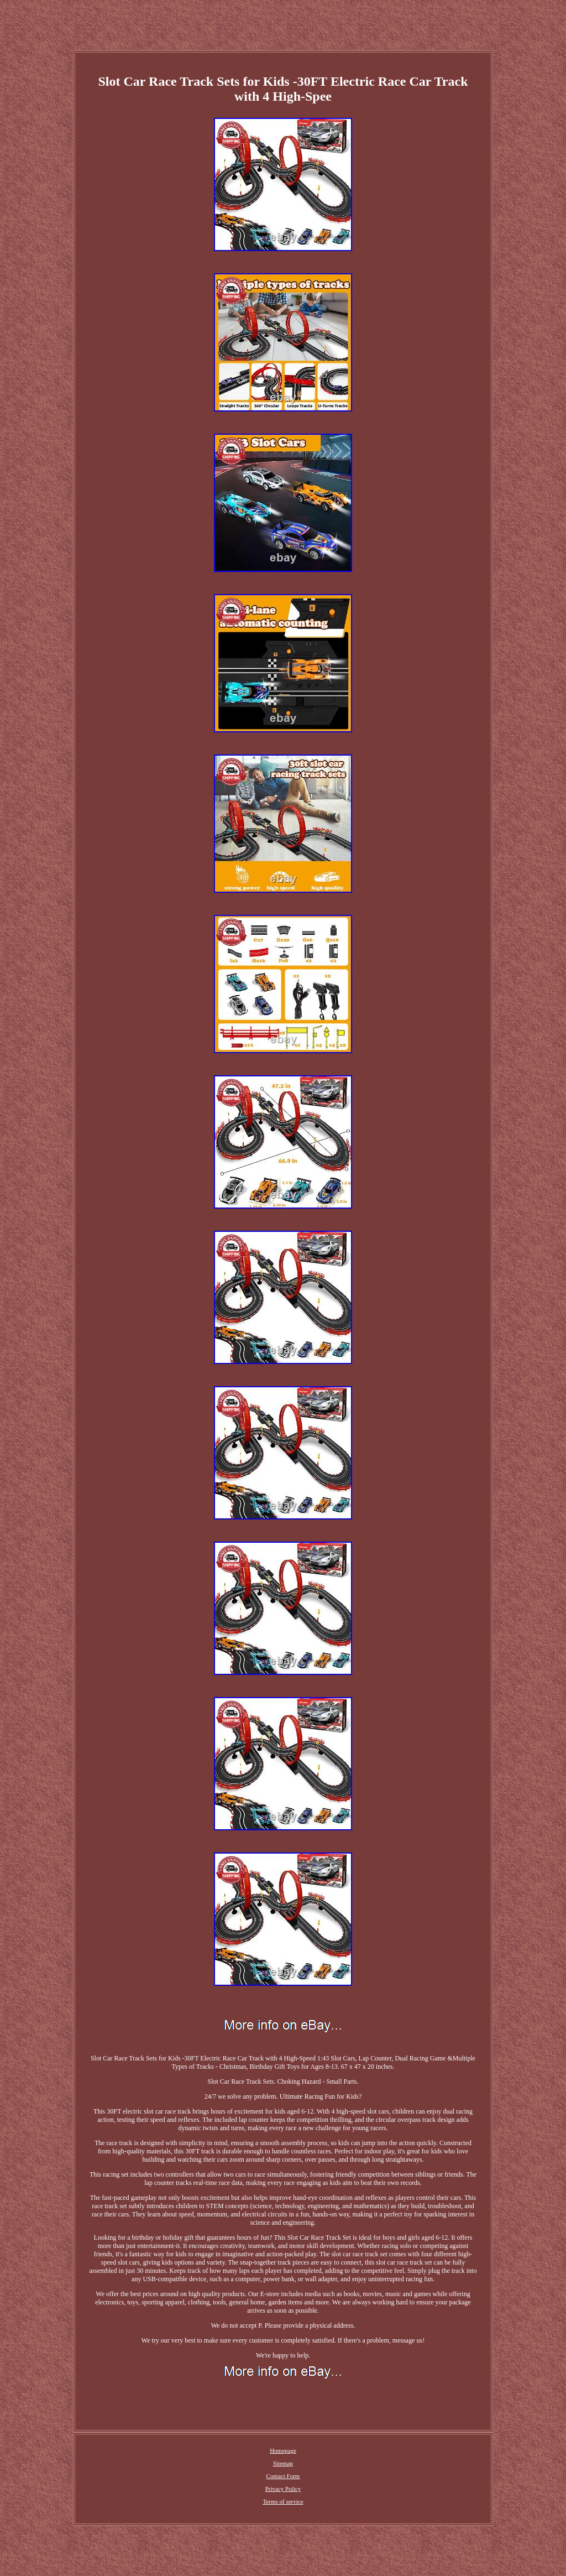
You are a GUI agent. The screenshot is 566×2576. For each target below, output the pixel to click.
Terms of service (283, 2501)
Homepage (283, 2450)
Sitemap (283, 2463)
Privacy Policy (283, 2488)
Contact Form (283, 2476)
